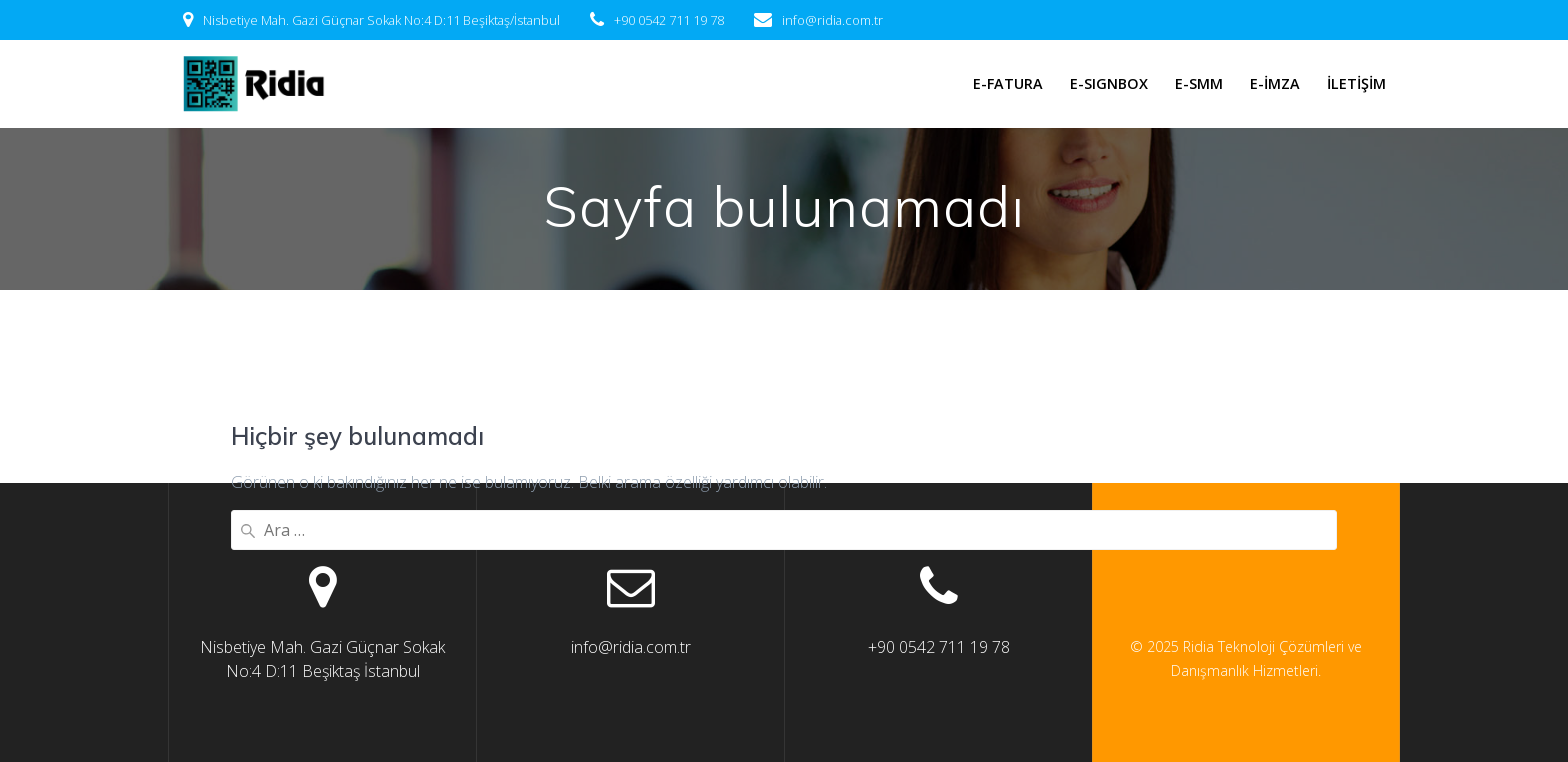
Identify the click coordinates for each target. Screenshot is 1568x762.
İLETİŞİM (1356, 83)
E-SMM (1199, 83)
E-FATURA (1008, 83)
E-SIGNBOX (1109, 83)
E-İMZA (1275, 83)
